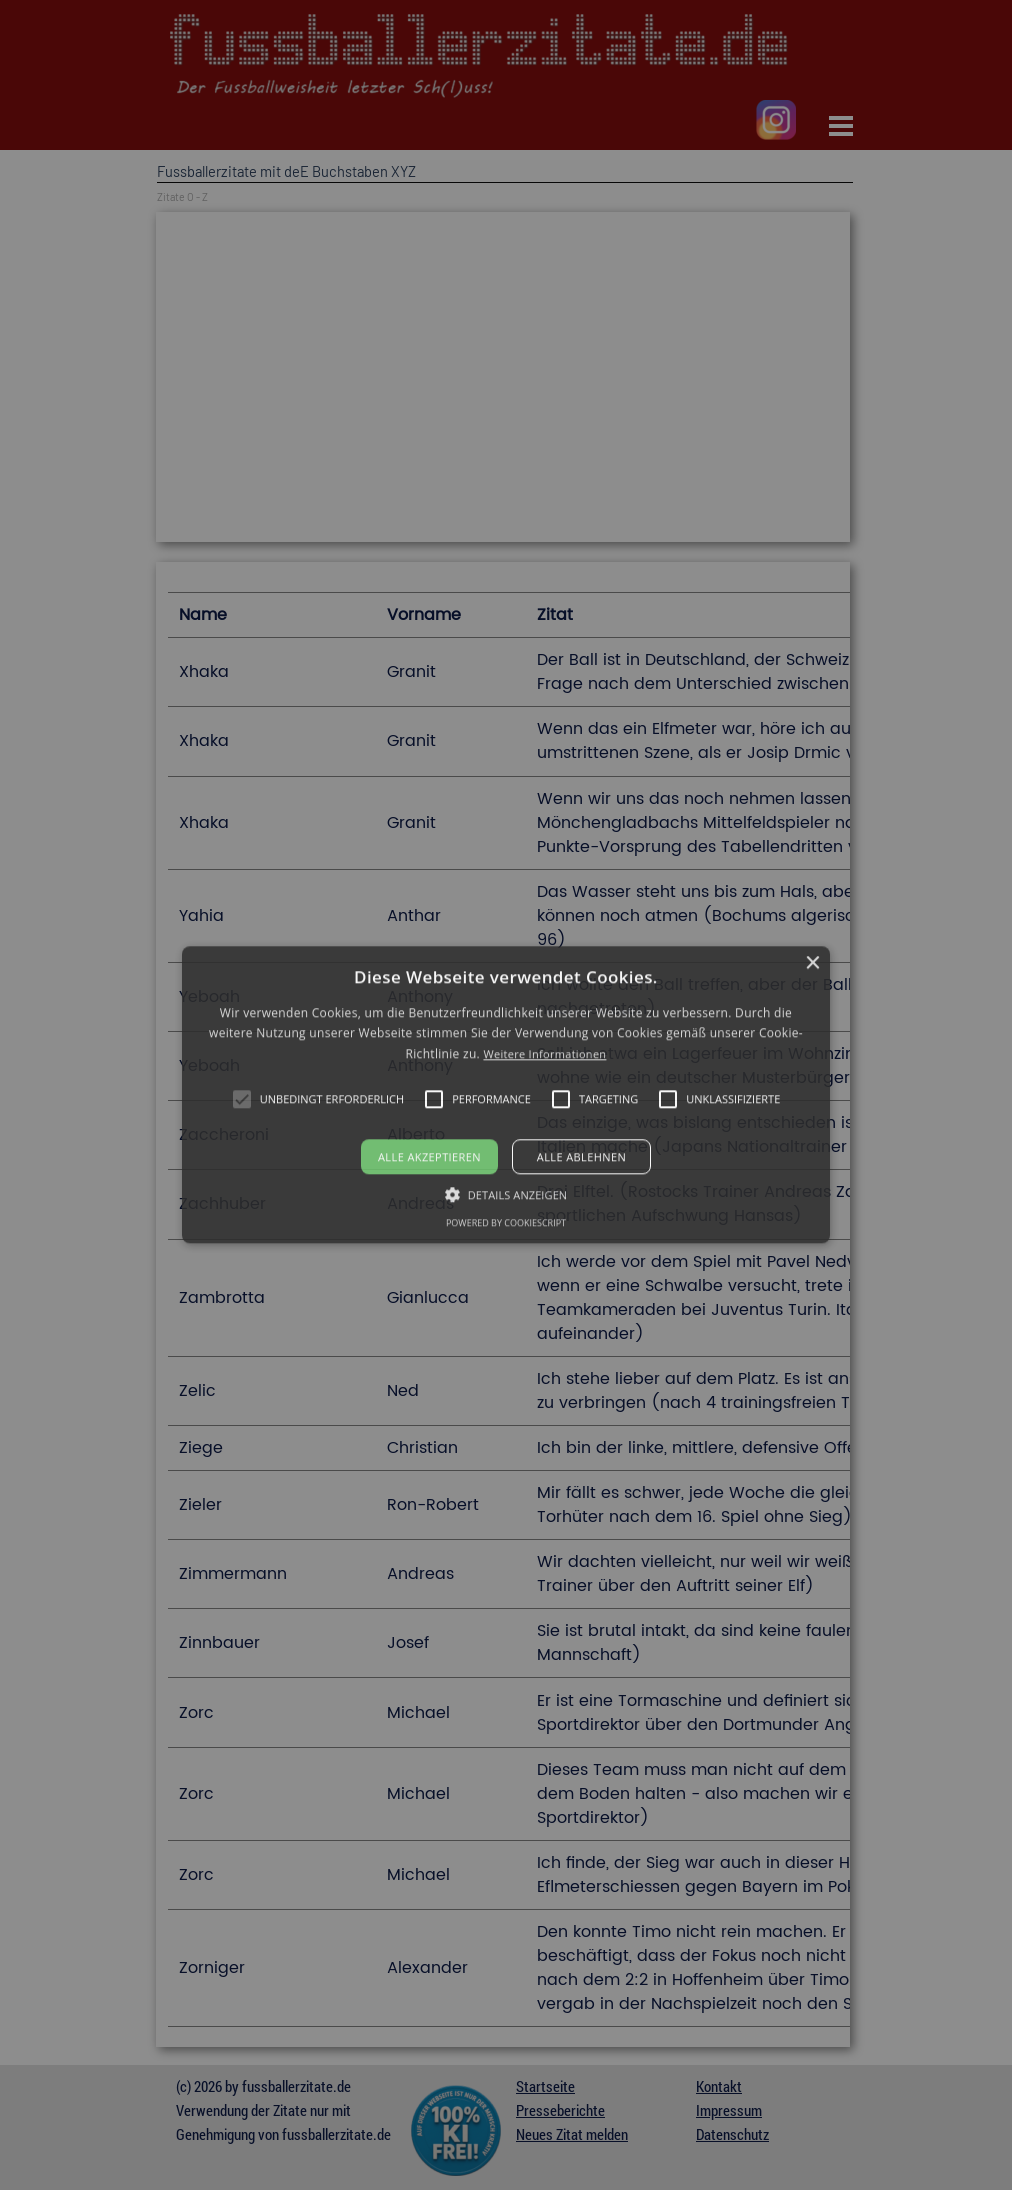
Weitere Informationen (544, 1053)
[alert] (506, 1095)
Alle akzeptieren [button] (429, 1157)
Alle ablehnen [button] (581, 1157)
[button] (505, 1094)
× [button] (812, 963)
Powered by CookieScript (506, 1223)
